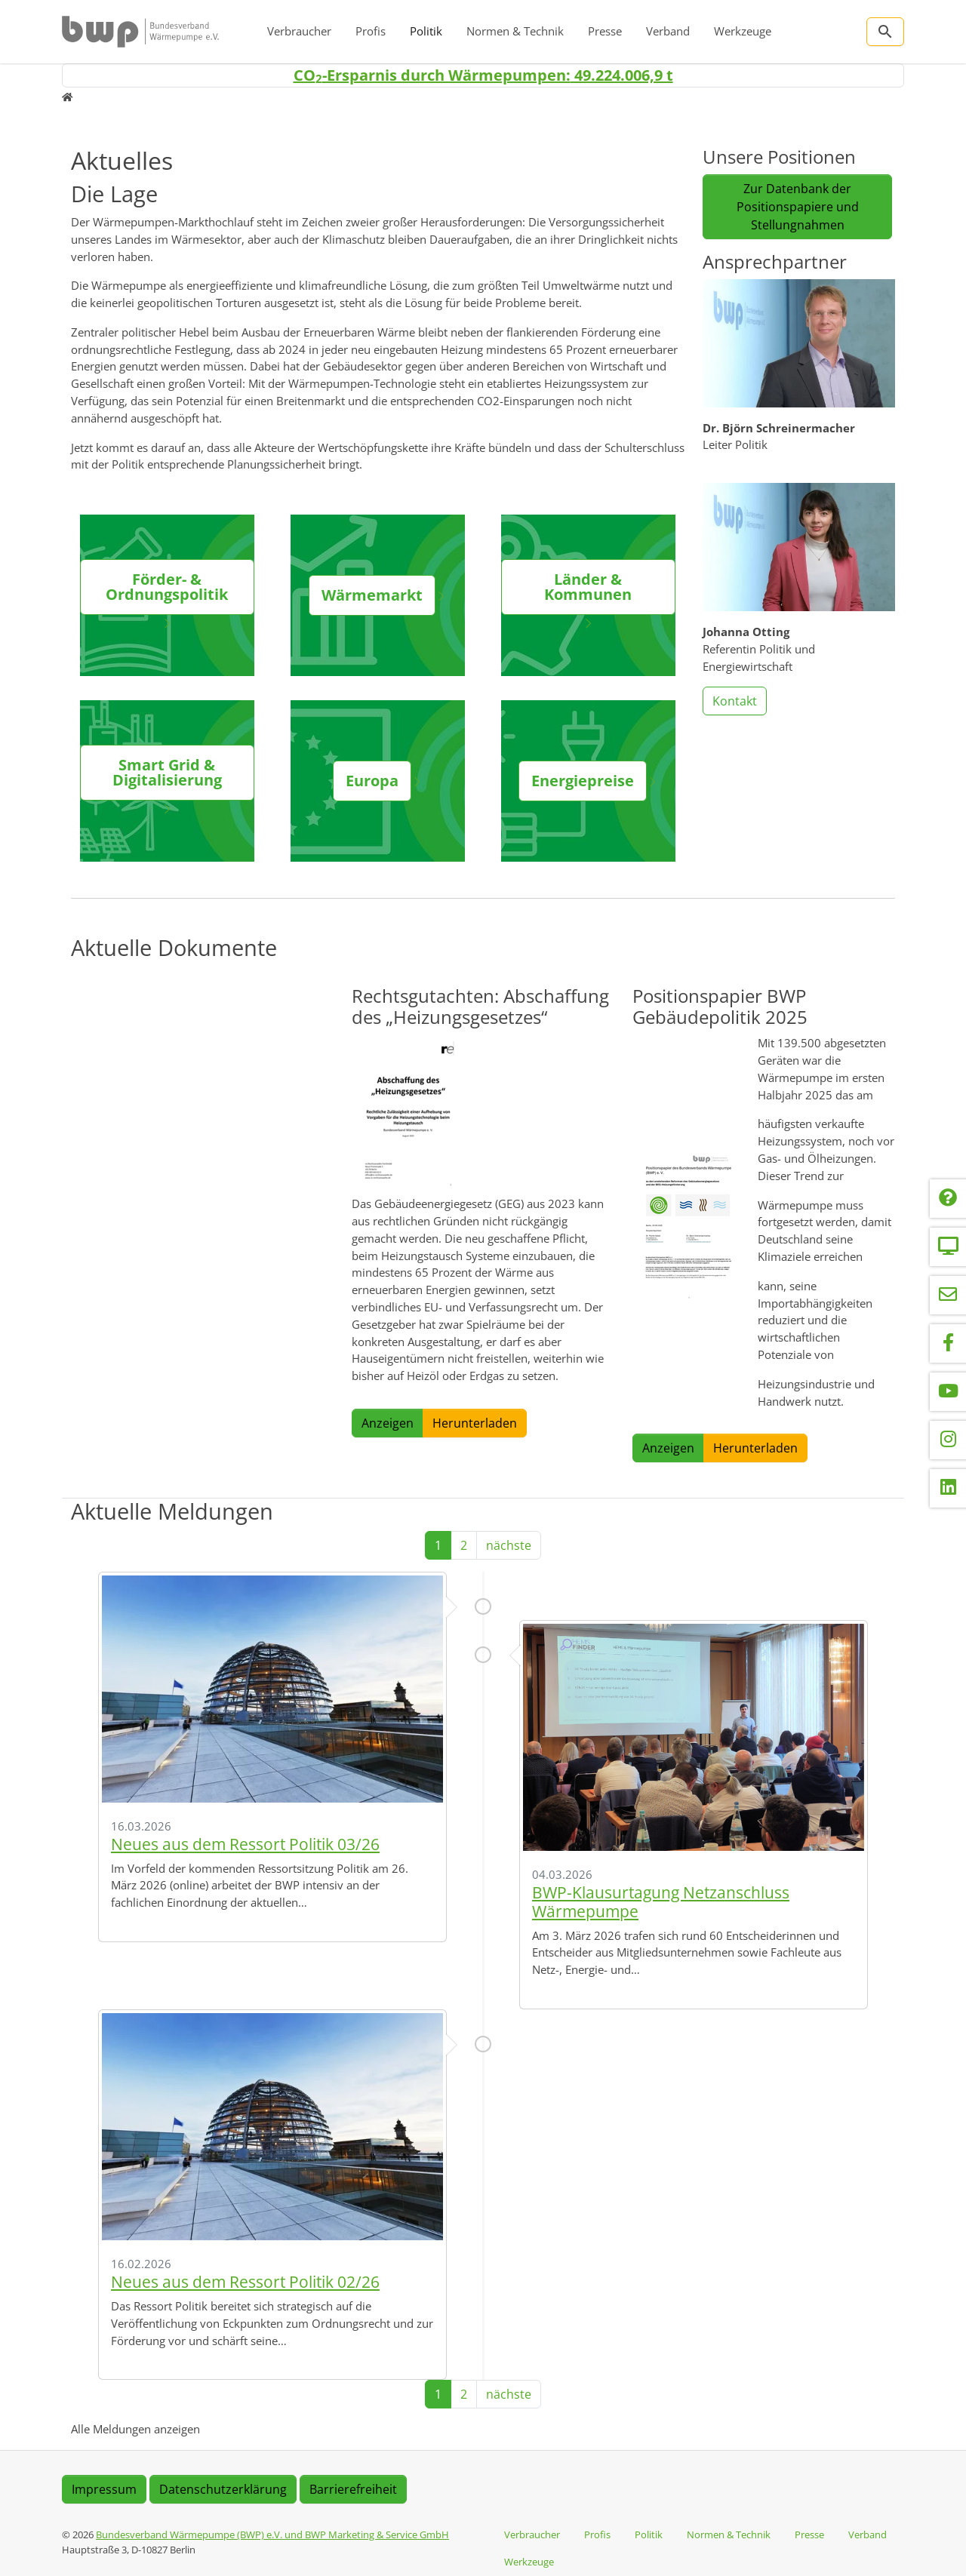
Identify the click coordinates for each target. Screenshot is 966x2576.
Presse (605, 30)
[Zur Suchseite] (885, 31)
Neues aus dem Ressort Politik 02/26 (245, 2281)
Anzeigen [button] (387, 1423)
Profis (370, 30)
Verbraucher (299, 30)
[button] (408, 1113)
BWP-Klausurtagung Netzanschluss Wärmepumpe (660, 1902)
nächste (508, 1545)
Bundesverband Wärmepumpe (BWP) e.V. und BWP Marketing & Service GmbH (272, 2534)
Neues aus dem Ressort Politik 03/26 (245, 1844)
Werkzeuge (742, 30)
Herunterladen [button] (474, 1423)
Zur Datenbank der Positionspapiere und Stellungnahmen (798, 206)
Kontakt (734, 701)
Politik (426, 30)
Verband (668, 30)
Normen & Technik (515, 30)
